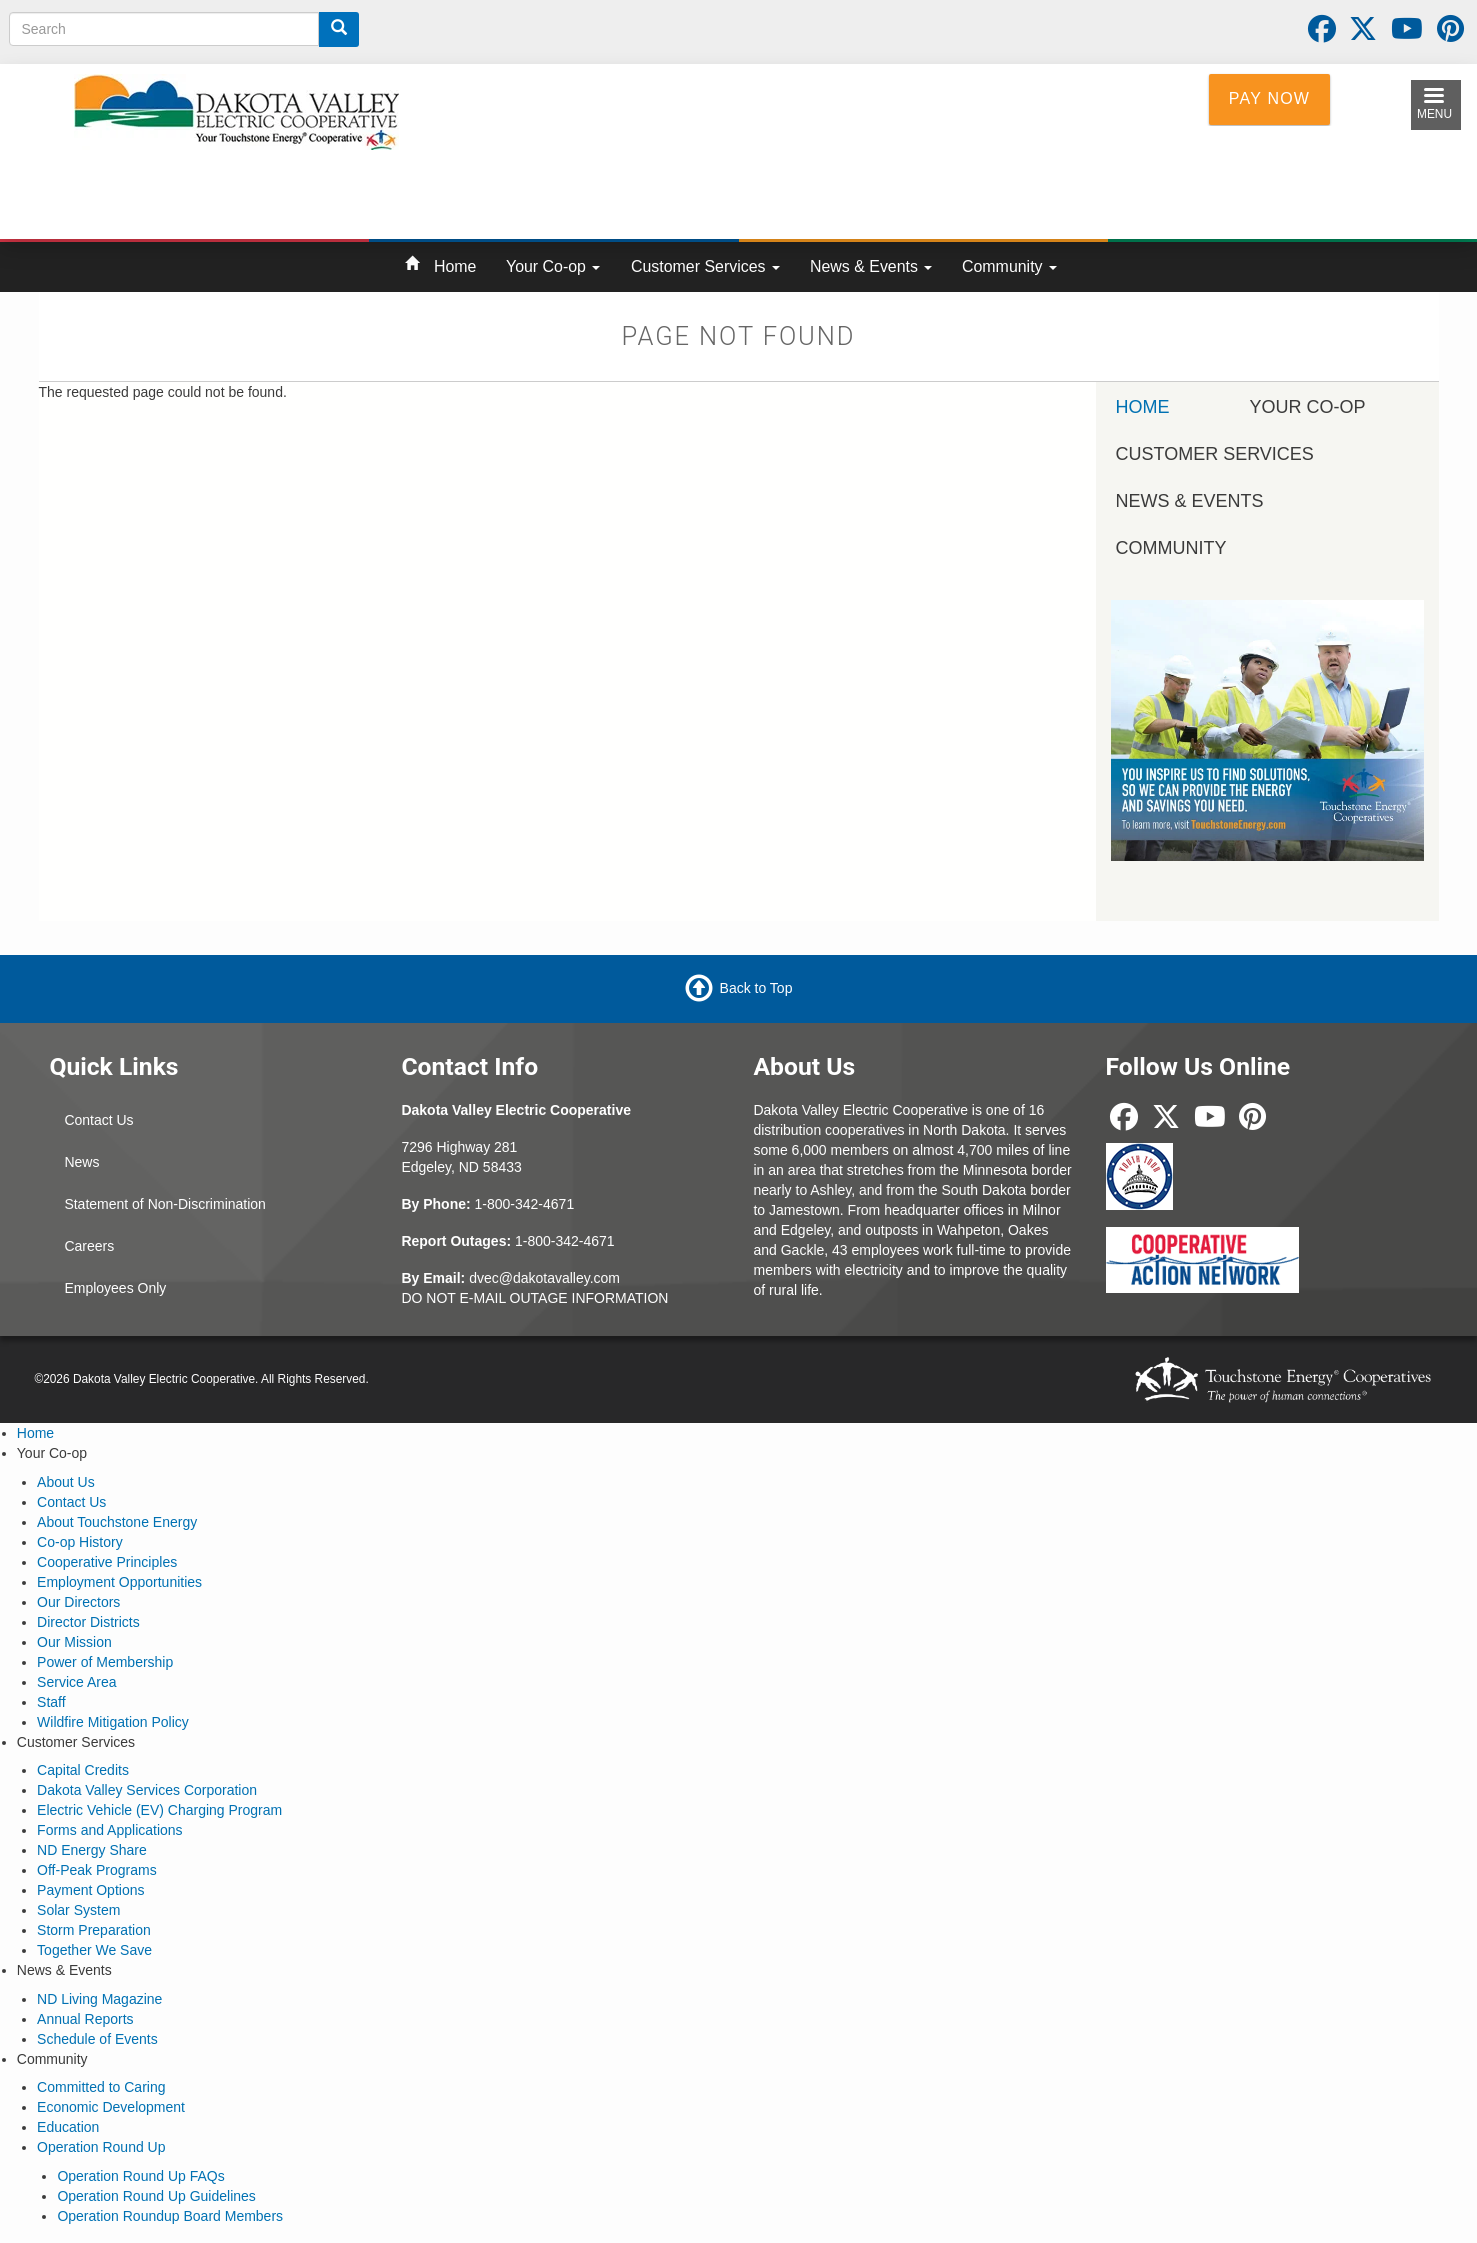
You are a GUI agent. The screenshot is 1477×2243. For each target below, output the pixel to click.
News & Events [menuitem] (1190, 501)
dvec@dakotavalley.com (544, 1278)
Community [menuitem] (1171, 548)
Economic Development (111, 2107)
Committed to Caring (101, 2087)
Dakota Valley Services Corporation (147, 1790)
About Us (66, 1482)
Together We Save (94, 1950)
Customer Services (705, 266)
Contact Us (98, 1120)
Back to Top (756, 988)
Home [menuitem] (1143, 407)
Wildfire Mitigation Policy (113, 1722)
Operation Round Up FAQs (140, 2176)
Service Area (76, 1682)
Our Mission (74, 1642)
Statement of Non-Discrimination (165, 1204)
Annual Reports (85, 2019)
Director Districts (88, 1622)
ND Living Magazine (99, 1999)
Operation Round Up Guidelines (156, 2196)
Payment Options (90, 1890)
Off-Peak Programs (97, 1870)
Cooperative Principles (107, 1562)
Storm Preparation (94, 1930)
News (81, 1162)
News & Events (871, 266)
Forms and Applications (110, 1830)
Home (455, 266)
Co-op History (80, 1542)
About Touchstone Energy (117, 1522)
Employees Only (115, 1288)
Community (1009, 266)
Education (68, 2127)
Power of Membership (105, 1662)
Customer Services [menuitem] (1215, 454)
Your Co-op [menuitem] (1308, 407)
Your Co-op (553, 266)
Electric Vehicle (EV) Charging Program (159, 1810)
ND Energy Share (92, 1850)
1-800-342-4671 (525, 1204)
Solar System (78, 1910)
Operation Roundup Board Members (170, 2216)
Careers (89, 1246)
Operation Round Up (101, 2147)
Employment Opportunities (119, 1582)
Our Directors (78, 1602)
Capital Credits (83, 1770)
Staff (51, 1702)
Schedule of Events (97, 2039)
